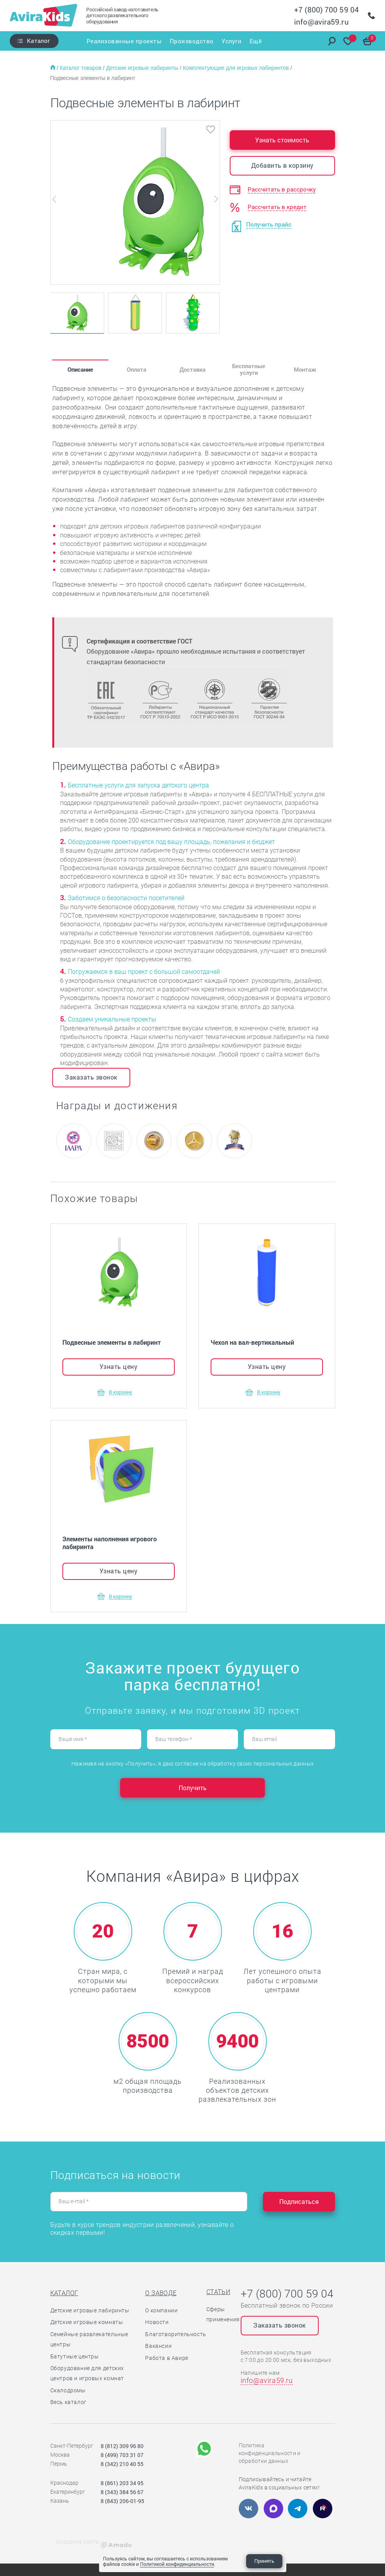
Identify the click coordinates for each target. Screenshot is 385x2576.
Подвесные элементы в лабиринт (92, 78)
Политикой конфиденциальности (177, 2564)
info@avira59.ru (321, 22)
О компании (161, 2310)
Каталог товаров (81, 68)
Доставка (192, 369)
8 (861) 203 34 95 (122, 2483)
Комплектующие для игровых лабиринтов (237, 68)
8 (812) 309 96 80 (122, 2446)
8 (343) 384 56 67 (122, 2492)
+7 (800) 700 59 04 (326, 9)
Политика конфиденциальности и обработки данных (270, 2453)
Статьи (218, 2292)
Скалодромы (68, 2390)
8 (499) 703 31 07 (122, 2455)
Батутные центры (74, 2356)
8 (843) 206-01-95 (122, 2501)
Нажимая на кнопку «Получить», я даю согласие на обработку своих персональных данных (192, 1763)
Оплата (136, 369)
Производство (191, 41)
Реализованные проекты (122, 41)
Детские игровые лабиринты (143, 68)
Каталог (38, 40)
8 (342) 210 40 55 (122, 2464)
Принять (264, 2560)
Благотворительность (175, 2334)
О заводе (160, 2293)
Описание (80, 369)
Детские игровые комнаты (86, 2322)
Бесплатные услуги (248, 369)
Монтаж (305, 369)
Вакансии (158, 2346)
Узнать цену (118, 1366)
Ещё (257, 41)
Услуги (232, 41)
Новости (157, 2322)
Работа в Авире (166, 2358)
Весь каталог (68, 2402)
